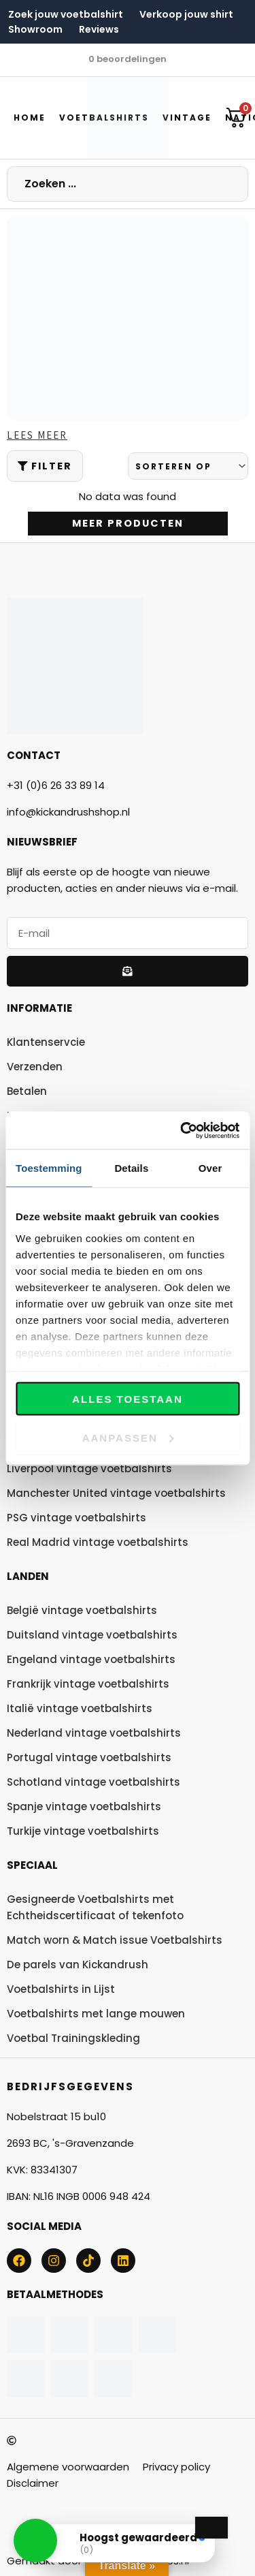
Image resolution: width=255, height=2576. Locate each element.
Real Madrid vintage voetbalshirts (97, 1542)
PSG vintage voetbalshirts (76, 1517)
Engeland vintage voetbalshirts (91, 1659)
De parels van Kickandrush (77, 1964)
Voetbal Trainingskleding (73, 2038)
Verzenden (35, 1066)
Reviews (99, 29)
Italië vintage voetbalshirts (79, 1708)
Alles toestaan (127, 1399)
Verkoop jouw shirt (186, 14)
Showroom (35, 29)
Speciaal (32, 1865)
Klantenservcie (46, 1042)
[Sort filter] (188, 466)
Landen (28, 1576)
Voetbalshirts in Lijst (61, 1989)
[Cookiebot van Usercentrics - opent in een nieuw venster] (181, 1130)
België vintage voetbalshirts (82, 1610)
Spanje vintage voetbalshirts (84, 1806)
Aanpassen (128, 1437)
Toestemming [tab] (49, 1168)
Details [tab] (131, 1168)
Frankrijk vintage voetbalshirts (88, 1684)
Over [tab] (210, 1168)
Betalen (27, 1091)
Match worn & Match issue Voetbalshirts (114, 1940)
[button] (35, 2540)
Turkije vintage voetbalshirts (83, 1831)
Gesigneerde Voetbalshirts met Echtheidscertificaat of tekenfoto (95, 1907)
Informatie (39, 1008)
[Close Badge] (211, 2528)
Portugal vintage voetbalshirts (89, 1757)
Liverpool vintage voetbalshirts (89, 1468)
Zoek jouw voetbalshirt (65, 14)
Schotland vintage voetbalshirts (93, 1782)
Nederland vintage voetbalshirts (94, 1733)
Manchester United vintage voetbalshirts (116, 1493)
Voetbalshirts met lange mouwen (96, 2013)
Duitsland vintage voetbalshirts (92, 1635)
